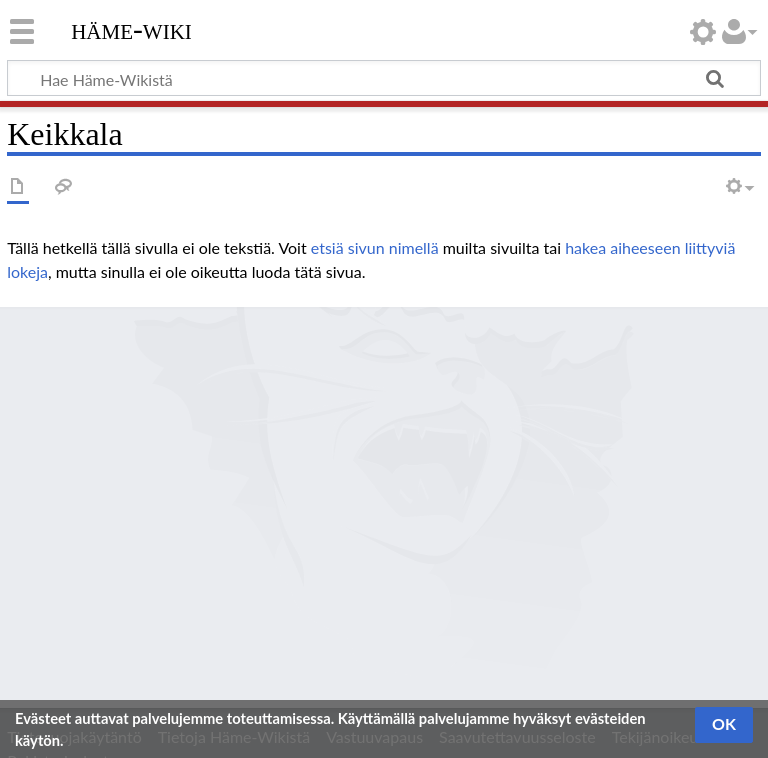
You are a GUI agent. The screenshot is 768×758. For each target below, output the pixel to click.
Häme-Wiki (131, 29)
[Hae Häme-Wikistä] (384, 78)
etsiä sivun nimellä (375, 247)
